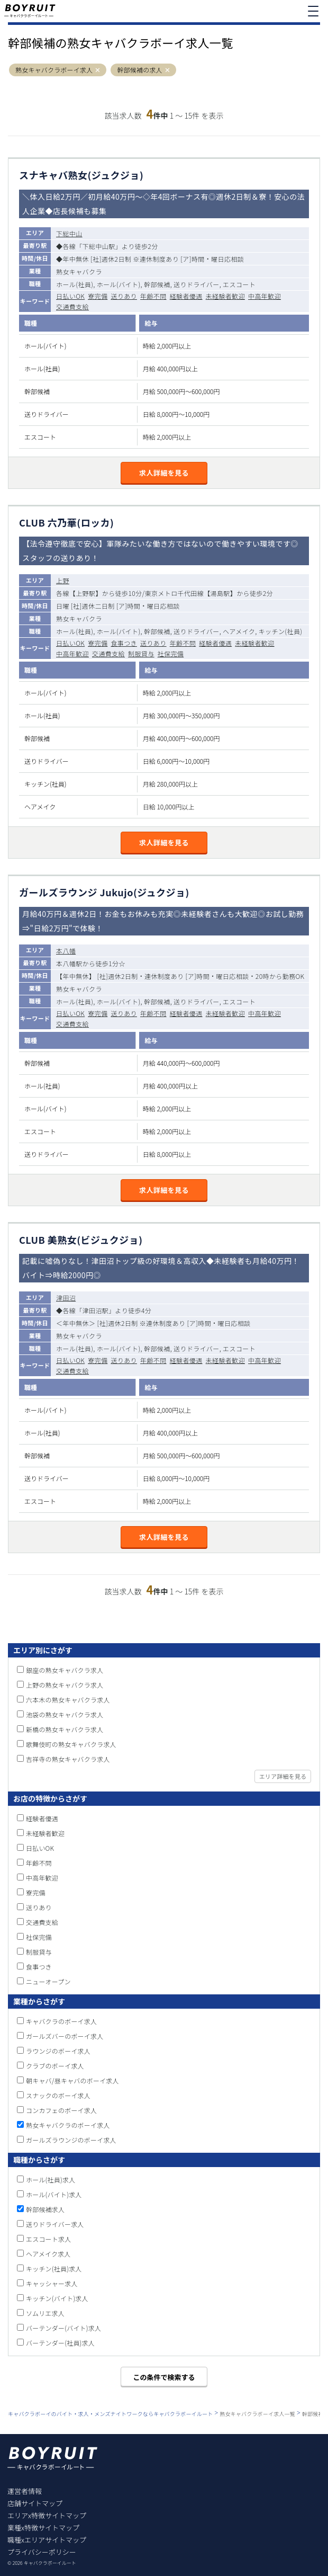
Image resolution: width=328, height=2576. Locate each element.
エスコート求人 (48, 2238)
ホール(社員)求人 (50, 2179)
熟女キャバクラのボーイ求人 (68, 2124)
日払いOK (70, 295)
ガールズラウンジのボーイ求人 (71, 2139)
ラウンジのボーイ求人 (58, 2050)
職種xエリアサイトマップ (46, 2539)
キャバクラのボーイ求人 (61, 2021)
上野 (62, 580)
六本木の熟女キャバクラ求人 (68, 1699)
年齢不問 (153, 295)
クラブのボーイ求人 (55, 2065)
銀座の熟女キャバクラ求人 (64, 1669)
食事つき (124, 642)
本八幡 (66, 950)
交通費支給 (72, 306)
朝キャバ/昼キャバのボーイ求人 (72, 2080)
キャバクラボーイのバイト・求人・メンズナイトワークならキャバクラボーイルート (110, 2414)
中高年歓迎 (264, 295)
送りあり (124, 295)
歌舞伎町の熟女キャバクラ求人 (71, 1744)
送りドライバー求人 (55, 2224)
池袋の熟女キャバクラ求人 (64, 1714)
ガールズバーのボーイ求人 (64, 2035)
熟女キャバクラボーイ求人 (54, 70)
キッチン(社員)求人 (54, 2268)
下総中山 (69, 233)
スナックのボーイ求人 (58, 2095)
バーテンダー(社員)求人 (60, 2342)
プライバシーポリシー (41, 2551)
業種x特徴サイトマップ (43, 2527)
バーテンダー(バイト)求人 (63, 2327)
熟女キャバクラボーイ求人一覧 (257, 2414)
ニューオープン (48, 1981)
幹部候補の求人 (139, 70)
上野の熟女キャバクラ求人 (64, 1684)
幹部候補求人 (45, 2209)
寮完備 (97, 295)
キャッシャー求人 (52, 2283)
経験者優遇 (186, 295)
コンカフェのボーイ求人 (61, 2110)
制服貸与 (141, 653)
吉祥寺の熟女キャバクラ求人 (68, 1758)
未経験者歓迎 (225, 295)
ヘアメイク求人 (48, 2253)
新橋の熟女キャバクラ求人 (64, 1729)
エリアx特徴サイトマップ (46, 2515)
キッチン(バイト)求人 (57, 2298)
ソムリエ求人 (45, 2312)
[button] (98, 70)
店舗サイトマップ (34, 2503)
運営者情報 (24, 2491)
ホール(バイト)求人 (54, 2194)
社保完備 (171, 653)
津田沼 (66, 1297)
